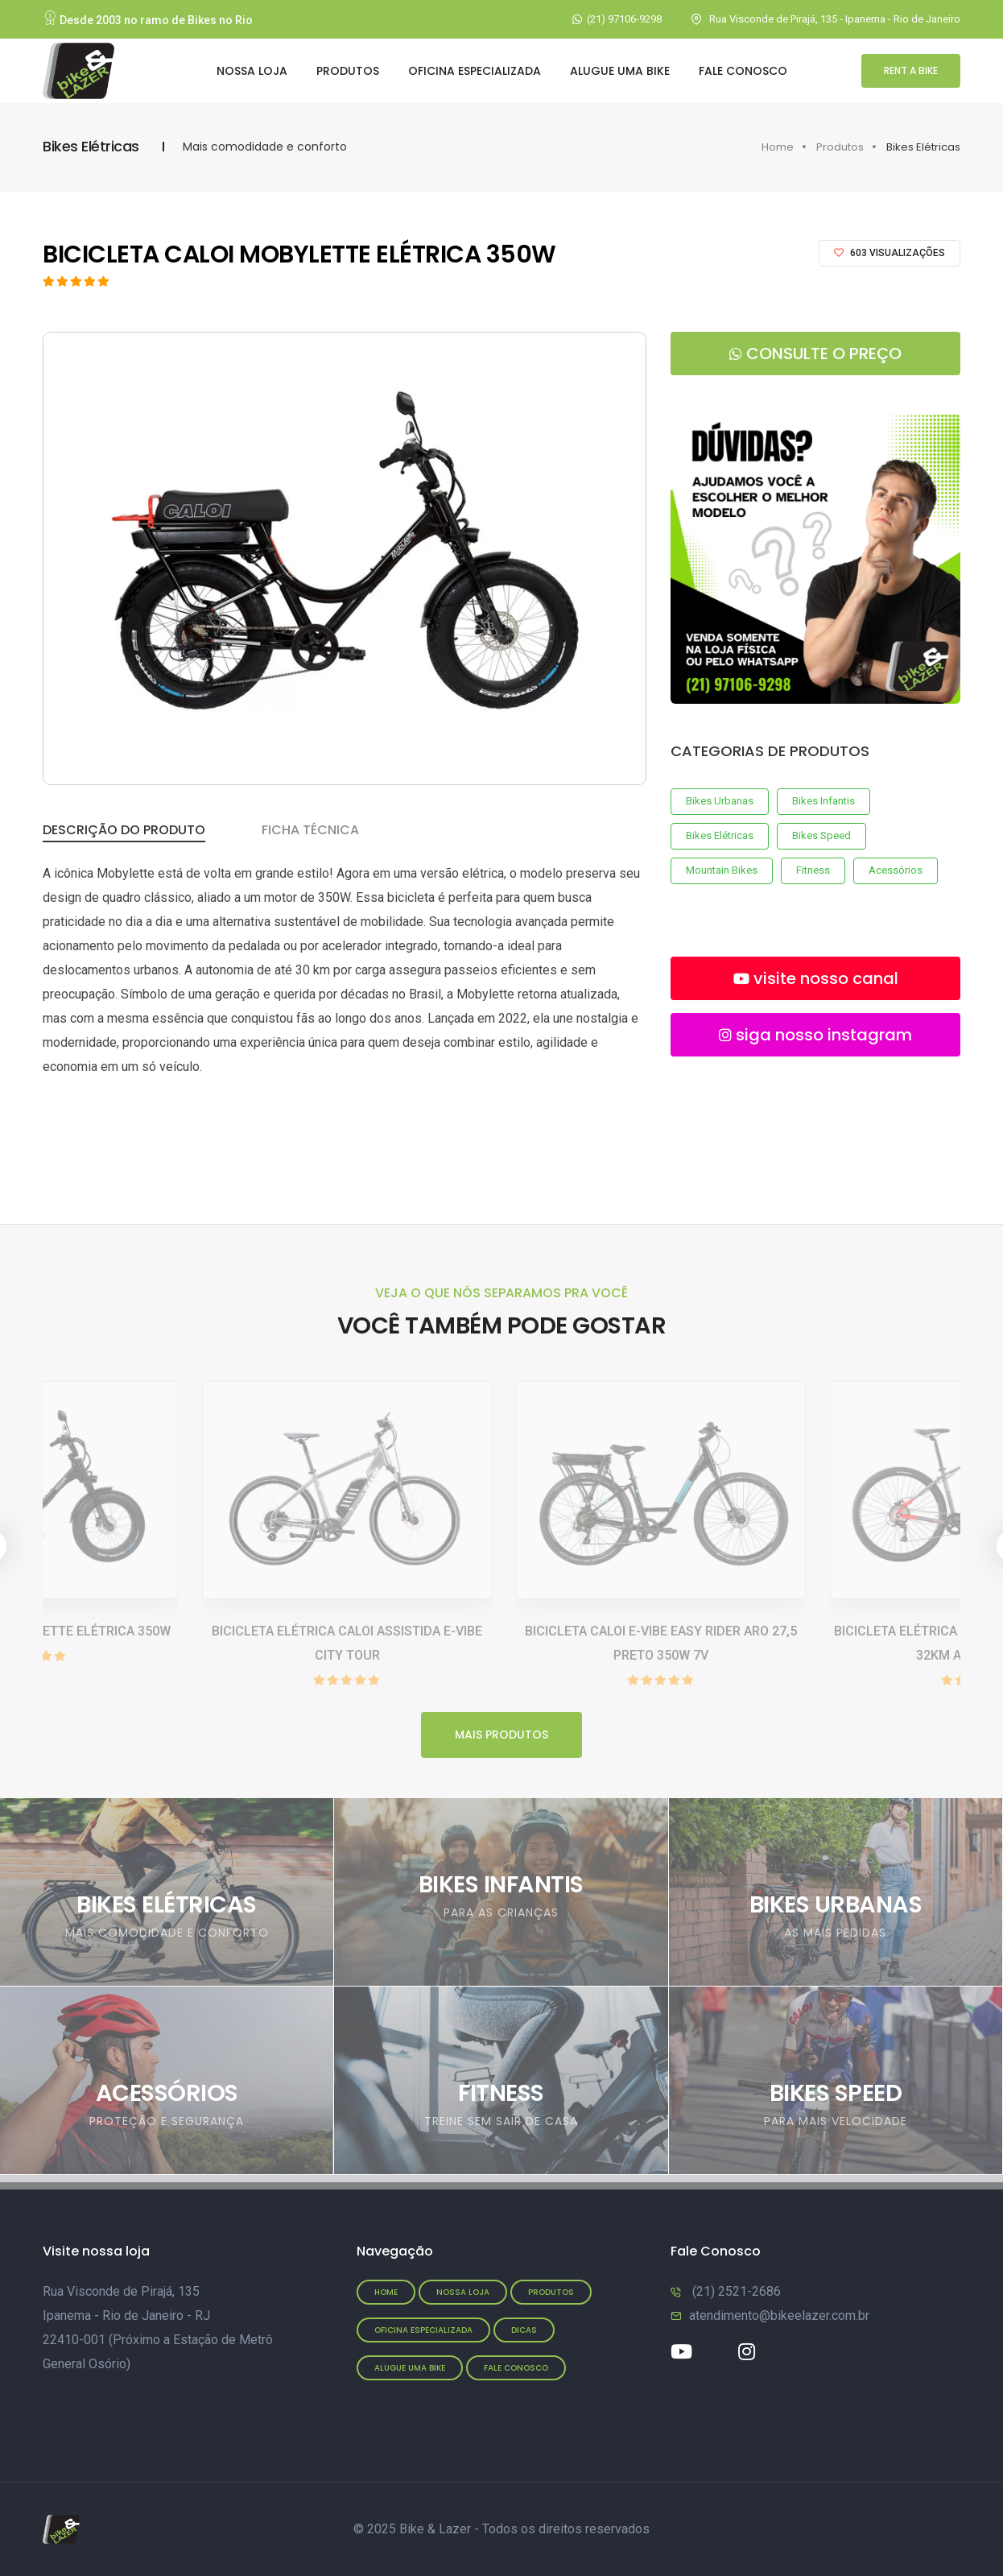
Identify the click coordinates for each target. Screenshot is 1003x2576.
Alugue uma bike (620, 71)
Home (778, 147)
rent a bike (911, 70)
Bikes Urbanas (719, 801)
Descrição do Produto (124, 830)
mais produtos (501, 1734)
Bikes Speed (821, 835)
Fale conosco (516, 2368)
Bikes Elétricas (719, 835)
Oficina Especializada (474, 71)
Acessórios (896, 870)
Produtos (347, 71)
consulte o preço (815, 353)
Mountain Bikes (721, 870)
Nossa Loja (252, 71)
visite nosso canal (815, 978)
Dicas (524, 2330)
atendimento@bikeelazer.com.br (779, 2315)
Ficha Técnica (310, 830)
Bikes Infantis (823, 801)
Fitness (813, 870)
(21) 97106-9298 (624, 19)
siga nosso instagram (815, 1034)
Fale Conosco (743, 71)
